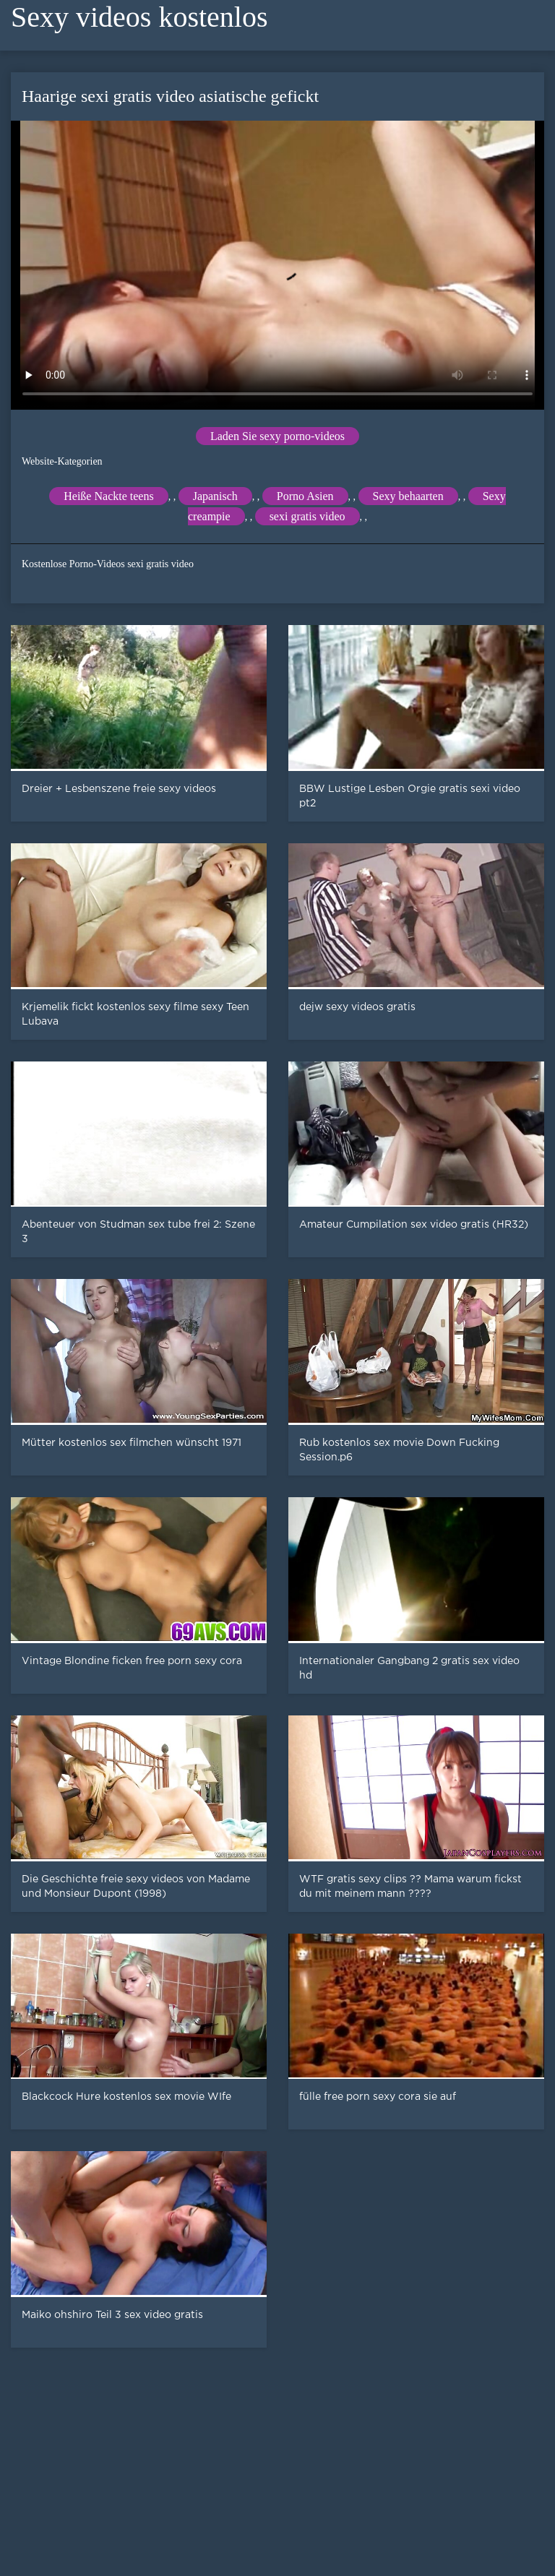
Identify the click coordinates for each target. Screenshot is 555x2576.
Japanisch (215, 496)
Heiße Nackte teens (108, 496)
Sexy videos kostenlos (139, 17)
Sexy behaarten (408, 496)
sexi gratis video (307, 516)
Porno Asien (305, 496)
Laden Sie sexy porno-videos (277, 436)
